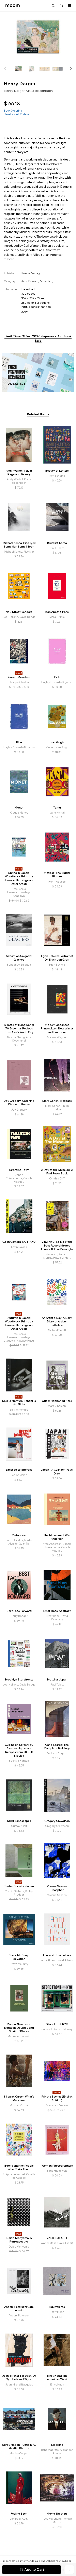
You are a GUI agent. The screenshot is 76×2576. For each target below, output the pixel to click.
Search (53, 5)
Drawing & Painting (40, 281)
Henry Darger (14, 91)
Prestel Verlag (30, 273)
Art (23, 281)
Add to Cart (31, 122)
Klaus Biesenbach (39, 91)
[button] (70, 68)
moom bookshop (12, 5)
